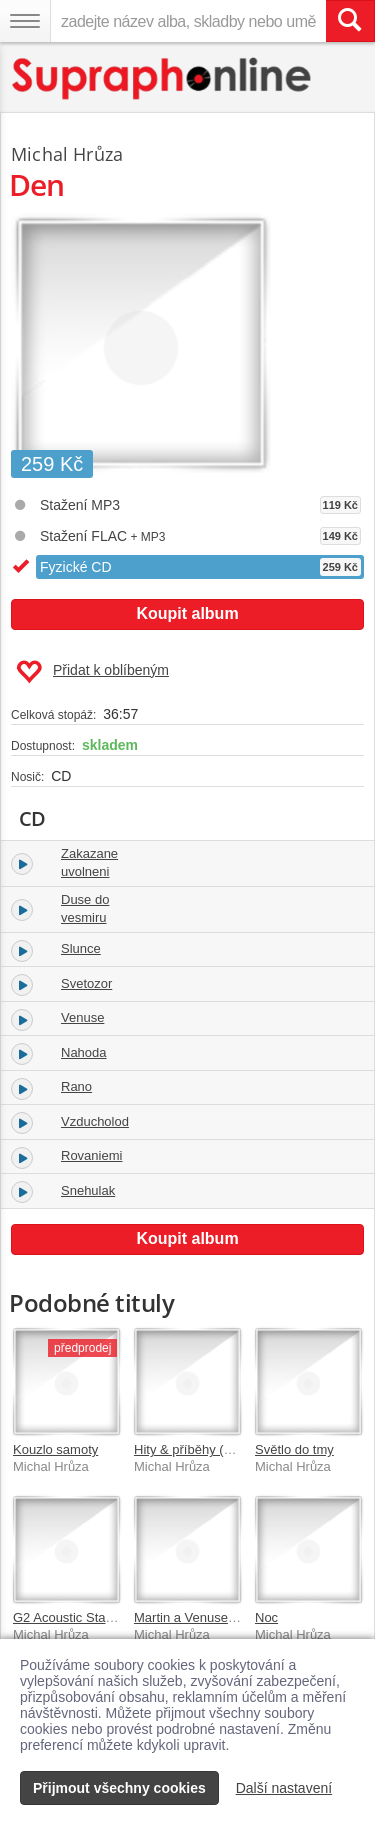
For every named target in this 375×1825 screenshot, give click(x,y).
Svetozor (86, 983)
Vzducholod (95, 1121)
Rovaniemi (91, 1155)
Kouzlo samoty (55, 1449)
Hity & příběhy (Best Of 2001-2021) (235, 1449)
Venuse (82, 1017)
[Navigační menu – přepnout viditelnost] (25, 21)
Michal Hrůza (67, 154)
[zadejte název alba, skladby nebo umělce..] (188, 21)
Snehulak (88, 1190)
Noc (266, 1617)
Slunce (81, 948)
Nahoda (84, 1052)
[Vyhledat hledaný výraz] (350, 21)
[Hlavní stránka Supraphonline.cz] (162, 78)
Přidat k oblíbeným (92, 672)
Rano (76, 1086)
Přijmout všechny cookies (119, 1788)
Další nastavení (284, 1788)
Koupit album (187, 613)
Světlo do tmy (294, 1449)
